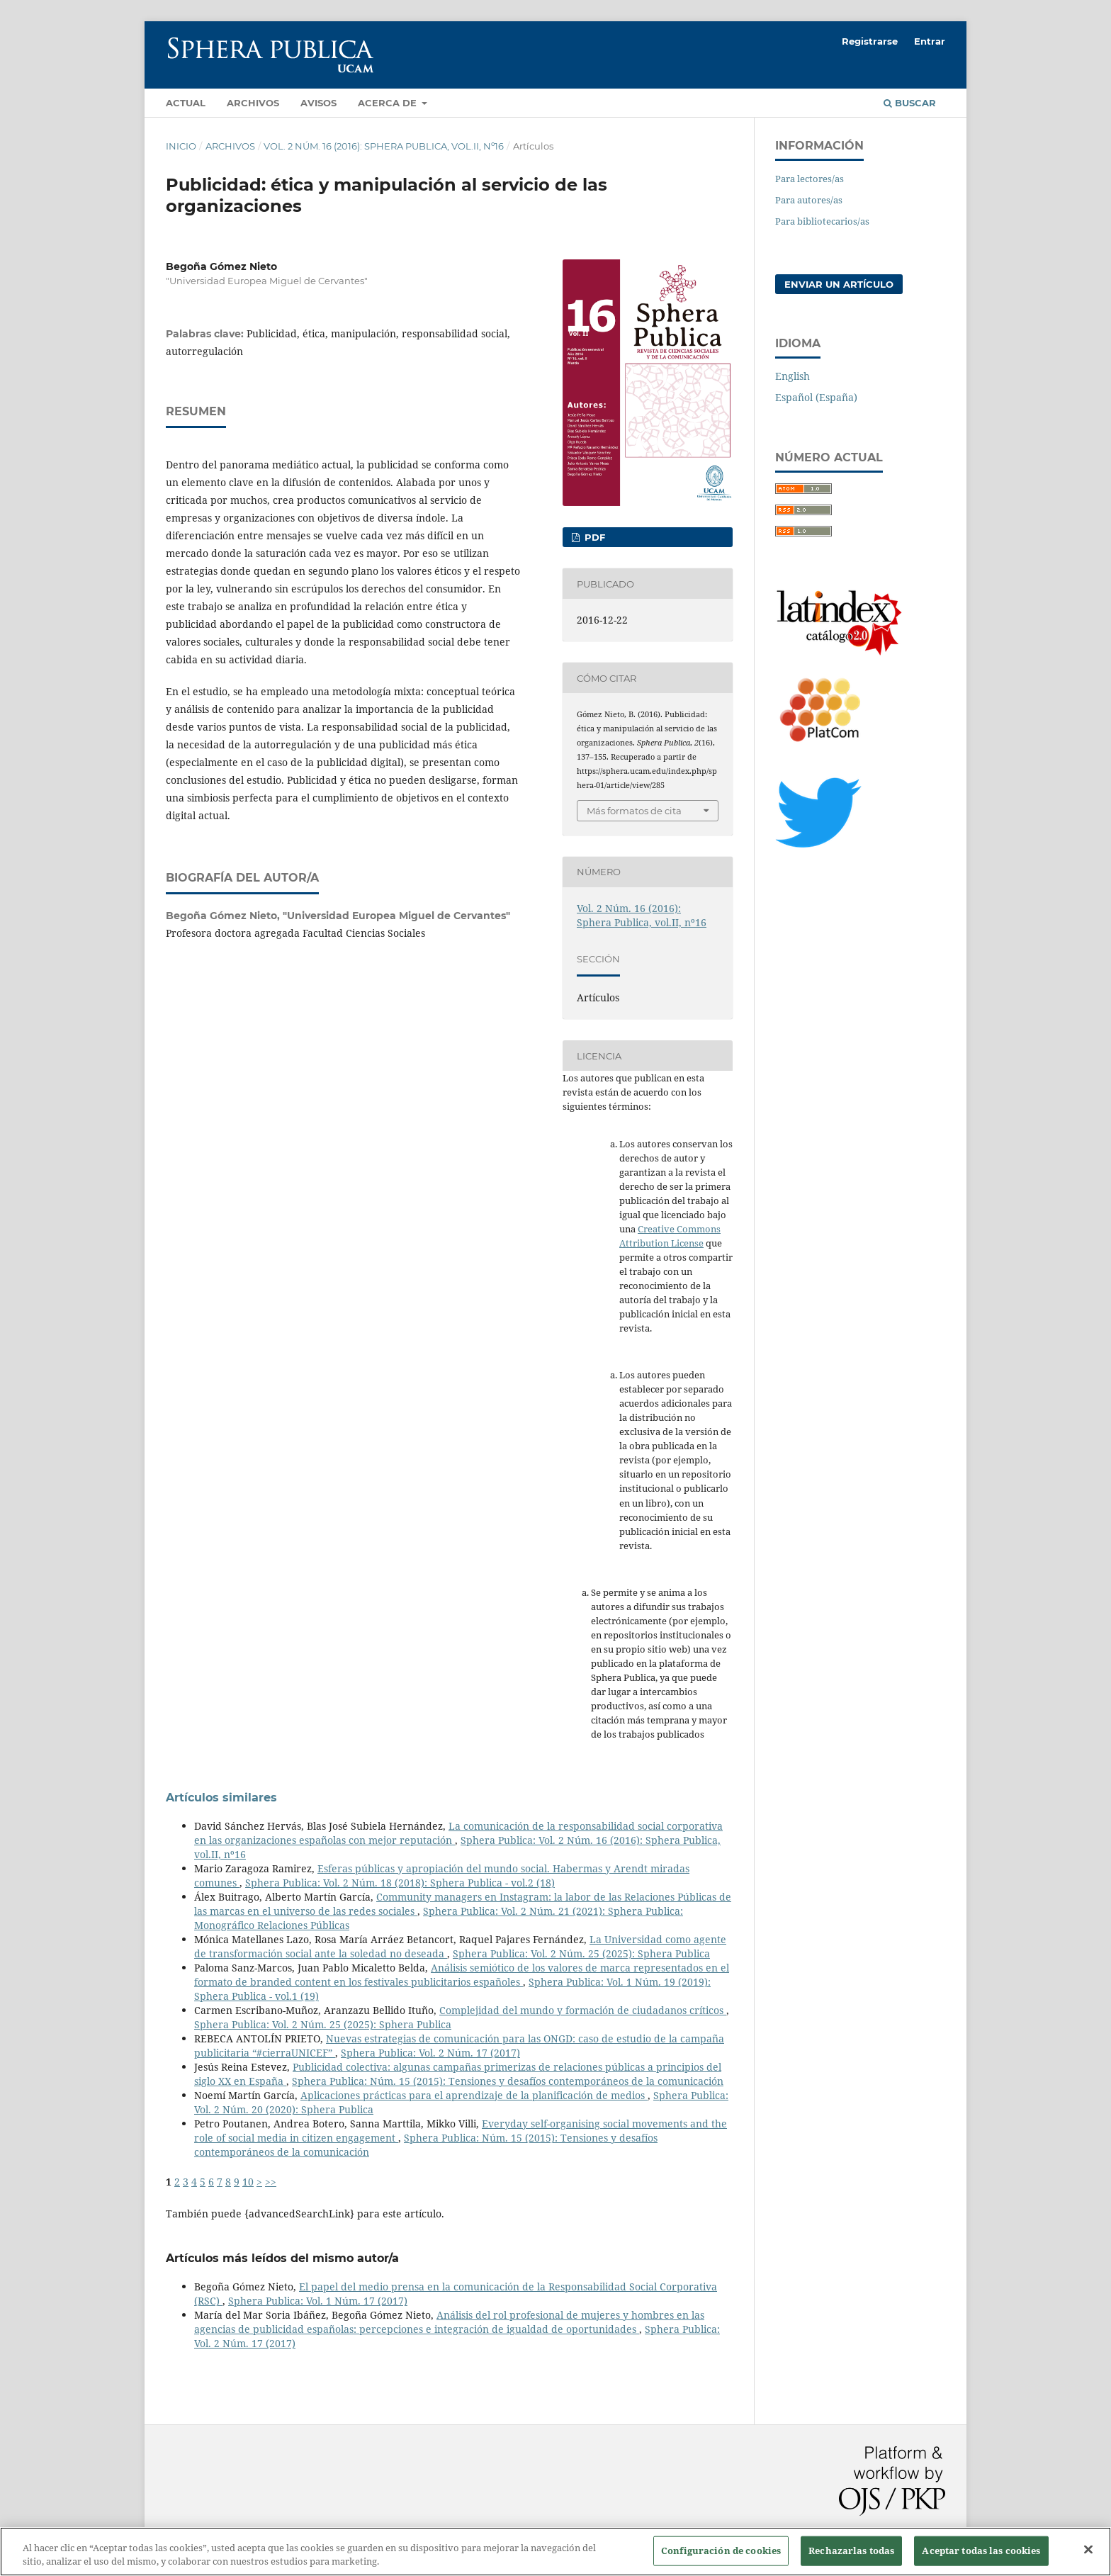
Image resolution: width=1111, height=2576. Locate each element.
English (792, 376)
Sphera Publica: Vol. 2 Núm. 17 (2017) (430, 2052)
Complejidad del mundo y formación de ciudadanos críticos (582, 2010)
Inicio (181, 146)
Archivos (253, 102)
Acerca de (388, 102)
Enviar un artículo (838, 284)
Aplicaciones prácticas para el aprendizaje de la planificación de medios (474, 2095)
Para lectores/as (809, 178)
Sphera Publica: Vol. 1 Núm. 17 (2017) (317, 2300)
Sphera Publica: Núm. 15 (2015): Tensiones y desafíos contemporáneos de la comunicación (507, 2081)
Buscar (910, 102)
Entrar (929, 41)
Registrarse (870, 41)
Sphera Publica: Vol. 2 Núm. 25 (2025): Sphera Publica (581, 1953)
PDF (593, 537)
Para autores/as (808, 199)
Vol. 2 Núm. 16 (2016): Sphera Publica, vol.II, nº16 (384, 146)
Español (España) (816, 397)
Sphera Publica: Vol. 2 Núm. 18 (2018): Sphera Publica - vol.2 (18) (400, 1882)
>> (270, 2181)
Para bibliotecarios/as (822, 221)
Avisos (318, 102)
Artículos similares (221, 1797)
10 (248, 2181)
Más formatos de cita (634, 810)
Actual (185, 102)
